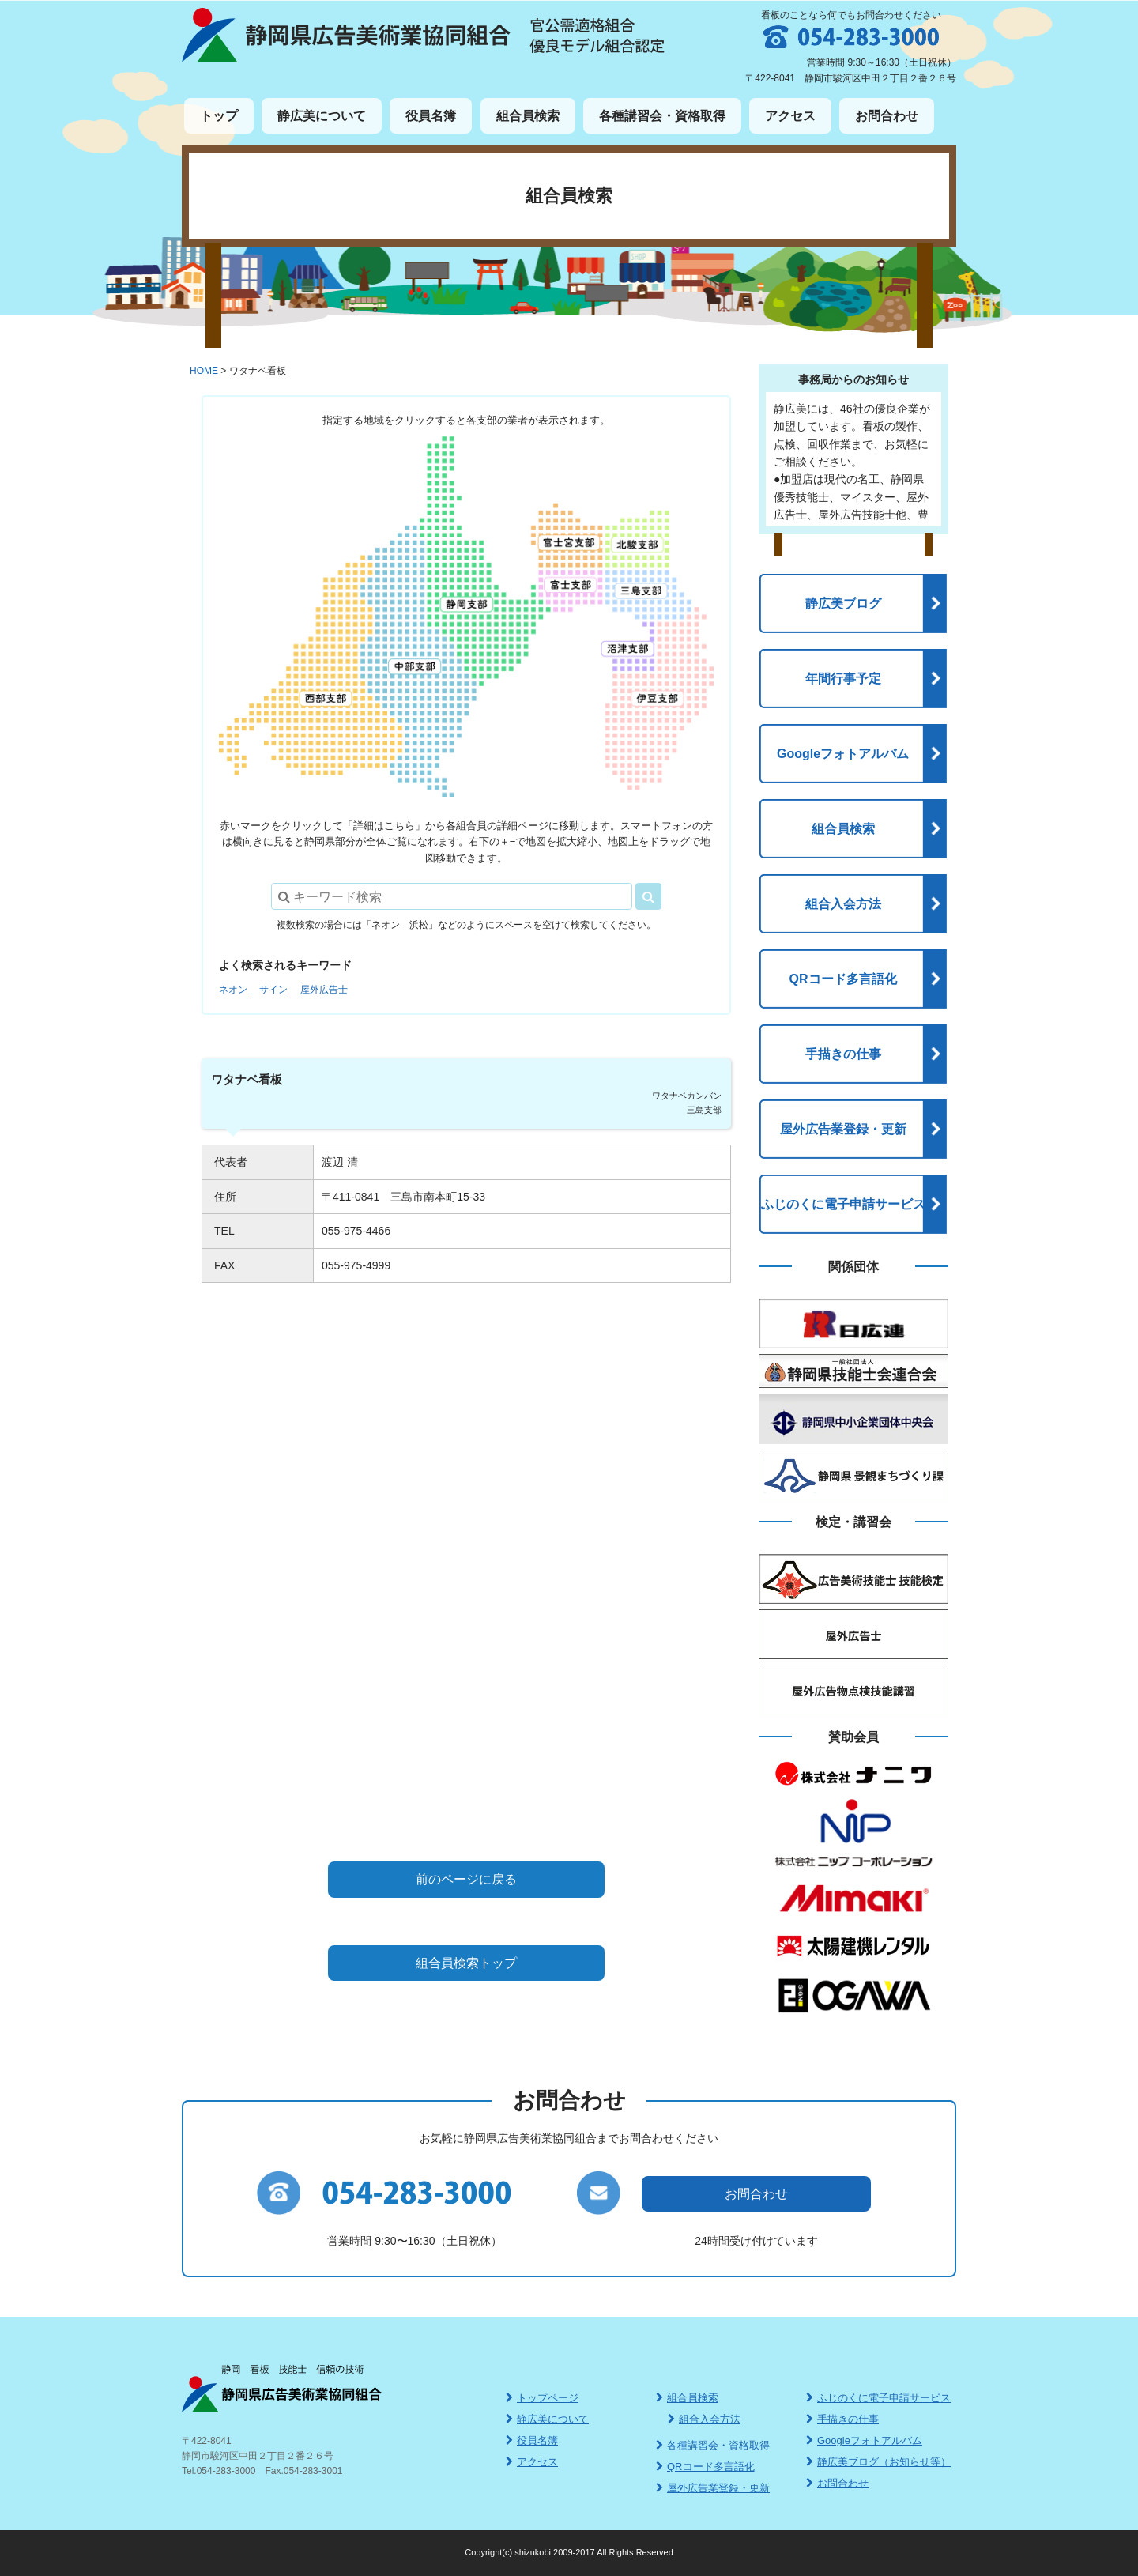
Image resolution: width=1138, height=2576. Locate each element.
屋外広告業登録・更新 (843, 1129)
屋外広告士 (324, 989)
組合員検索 (528, 116)
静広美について (321, 116)
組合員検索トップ (466, 1963)
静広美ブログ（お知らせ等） (878, 2462)
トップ (219, 116)
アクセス (790, 116)
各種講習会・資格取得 (662, 116)
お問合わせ (886, 116)
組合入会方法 (843, 904)
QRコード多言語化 (843, 979)
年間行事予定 (843, 678)
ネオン (233, 989)
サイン (273, 989)
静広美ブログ (843, 603)
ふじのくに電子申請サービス (843, 1204)
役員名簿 (430, 116)
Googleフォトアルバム (843, 753)
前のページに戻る (466, 1879)
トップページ (542, 2398)
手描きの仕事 (843, 1054)
